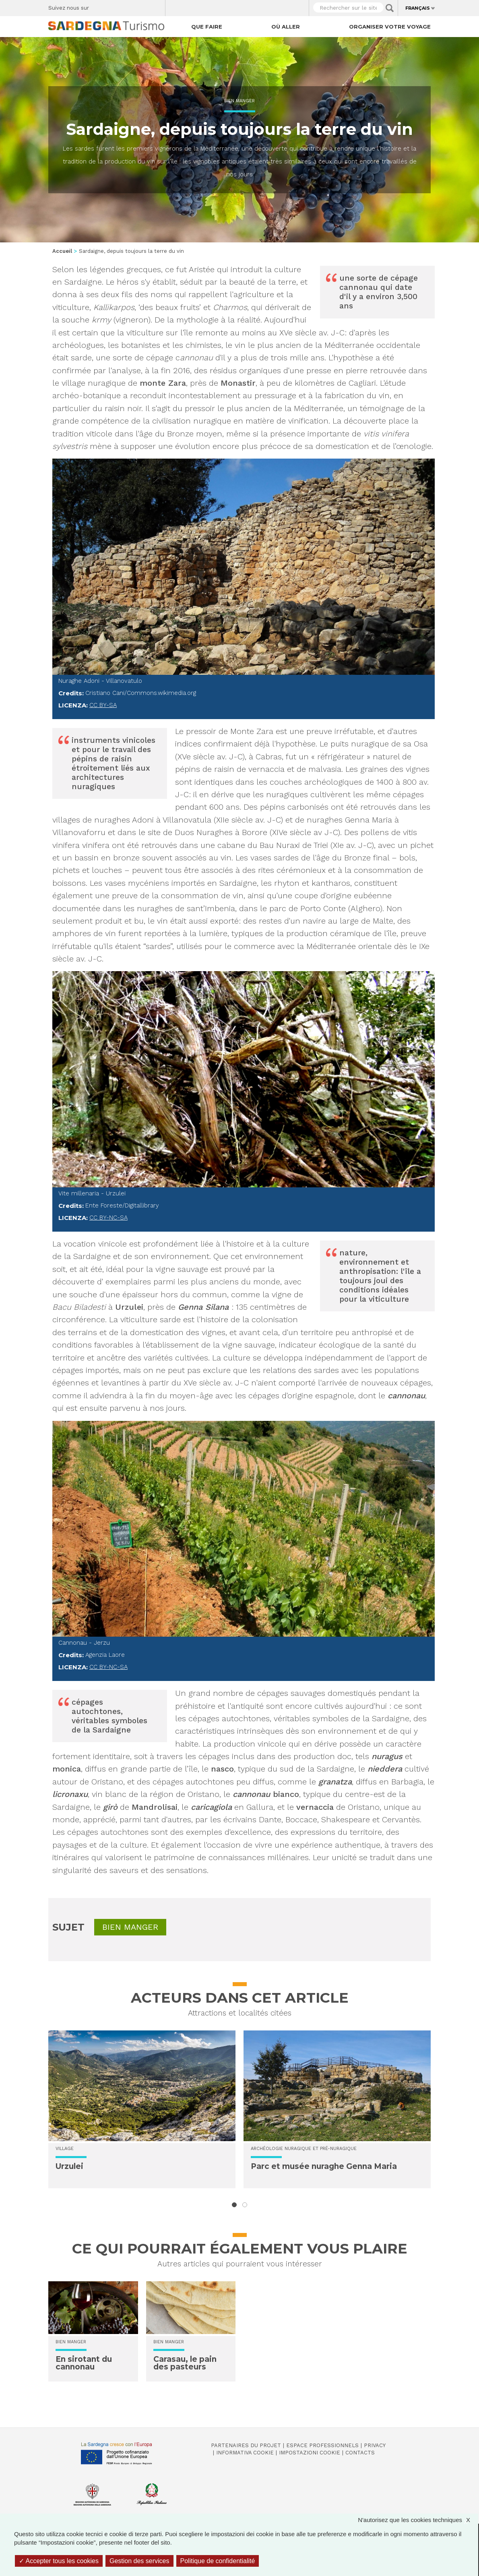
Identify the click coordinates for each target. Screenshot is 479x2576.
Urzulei (69, 2166)
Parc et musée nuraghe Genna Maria (324, 2166)
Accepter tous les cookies (59, 2560)
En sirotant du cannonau (84, 2363)
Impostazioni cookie (309, 2453)
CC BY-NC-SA (108, 1217)
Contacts (360, 2453)
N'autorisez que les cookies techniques (418, 2520)
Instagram (128, 6)
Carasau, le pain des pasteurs (185, 2363)
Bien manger (239, 100)
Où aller (285, 26)
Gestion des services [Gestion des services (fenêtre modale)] (139, 2560)
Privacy (375, 2445)
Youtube (156, 6)
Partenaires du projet (246, 2445)
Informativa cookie (245, 2453)
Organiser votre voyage (390, 26)
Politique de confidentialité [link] (217, 2560)
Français (417, 8)
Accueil (62, 251)
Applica (390, 8)
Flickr (142, 6)
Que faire (206, 26)
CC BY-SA (103, 705)
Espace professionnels (322, 2445)
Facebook (100, 6)
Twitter (114, 6)
